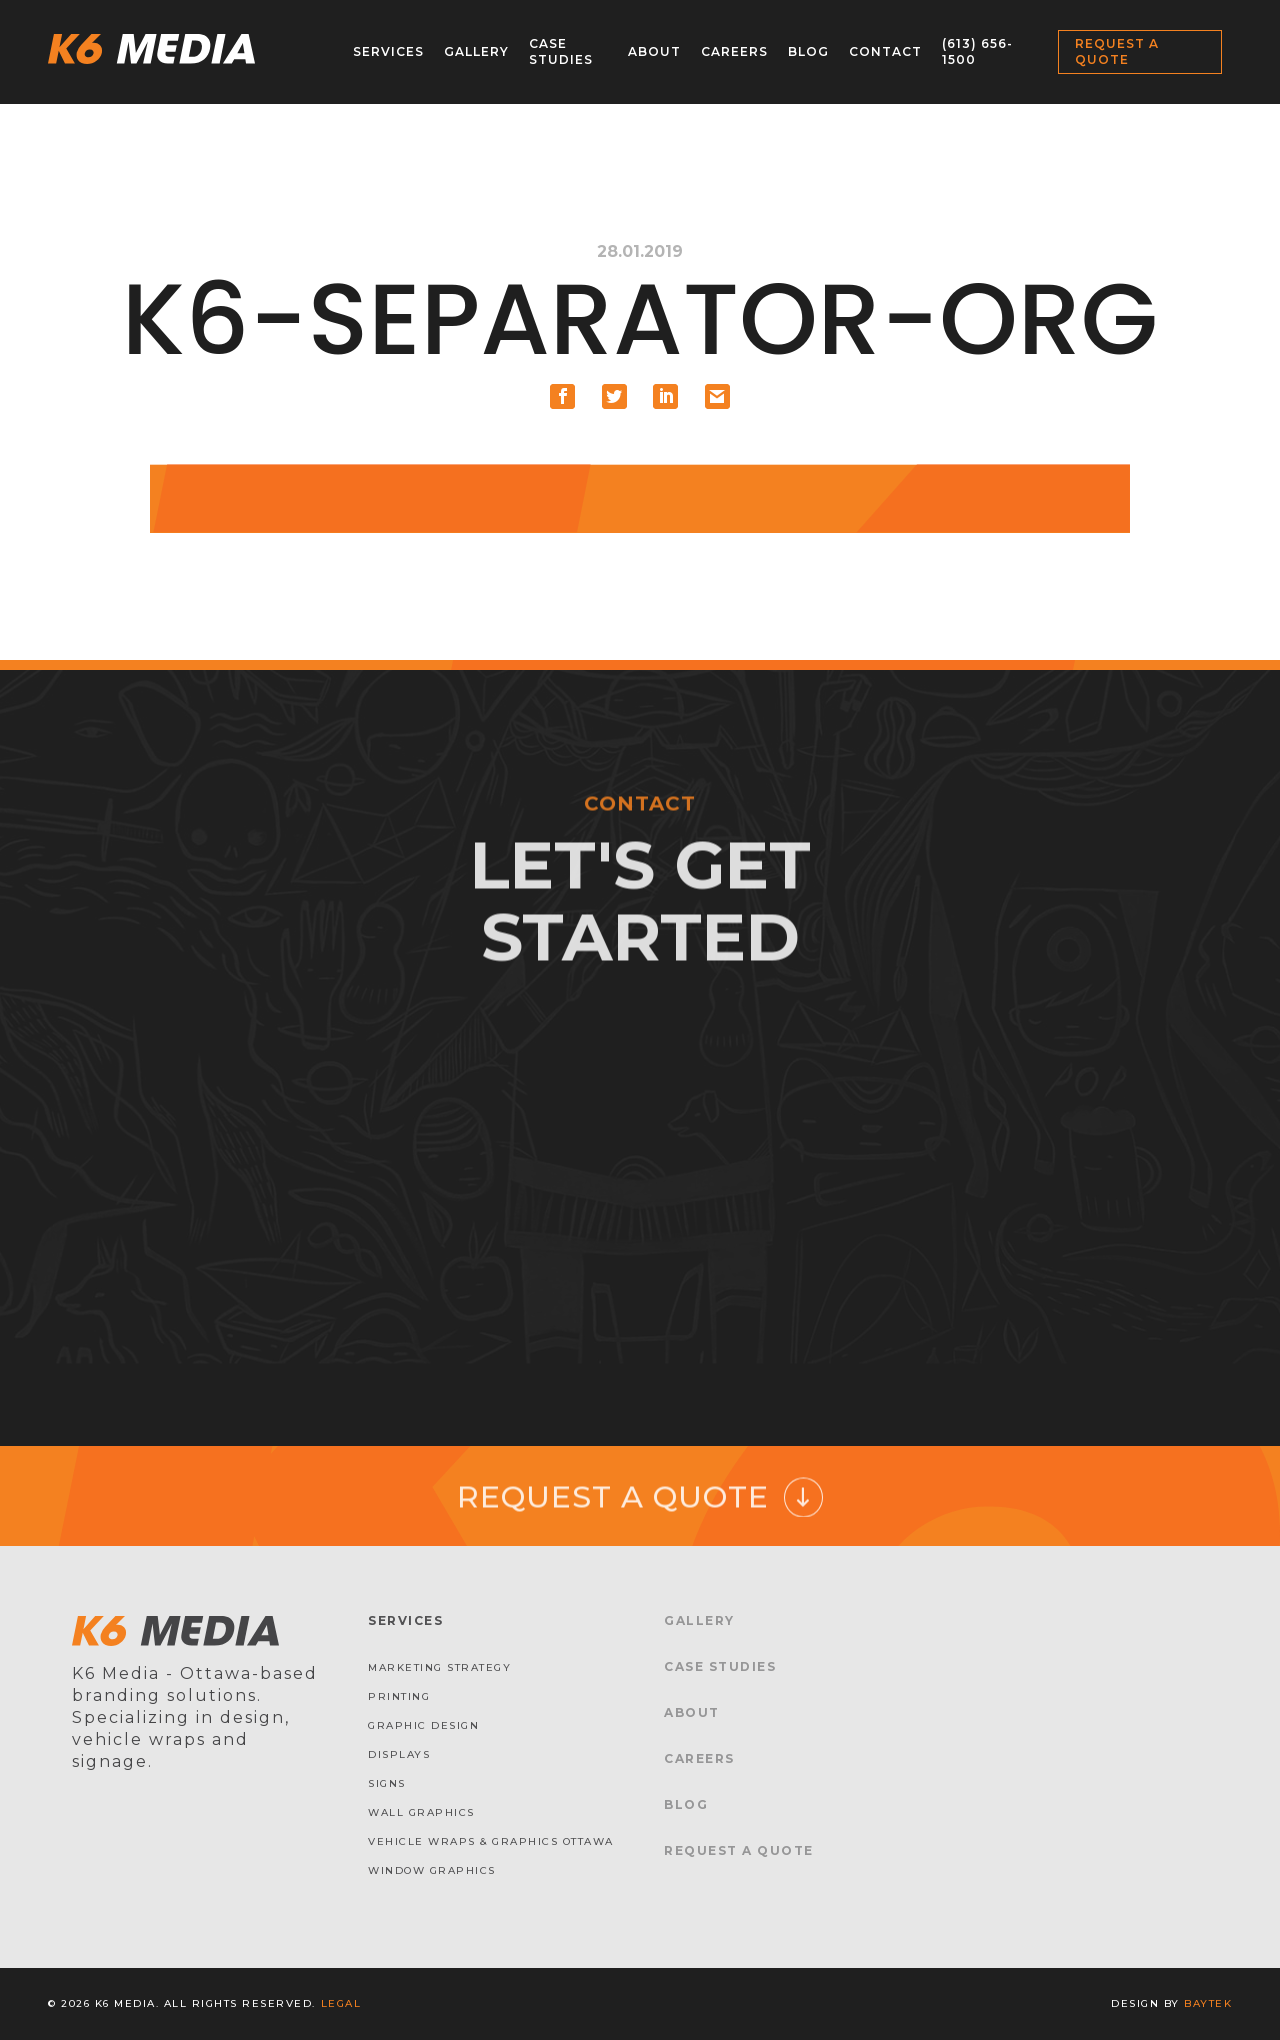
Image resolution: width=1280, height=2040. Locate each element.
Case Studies (561, 51)
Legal (341, 2003)
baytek (1208, 2003)
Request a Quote (1117, 51)
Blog (808, 51)
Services (388, 51)
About (654, 51)
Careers (734, 51)
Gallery (476, 51)
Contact (885, 51)
